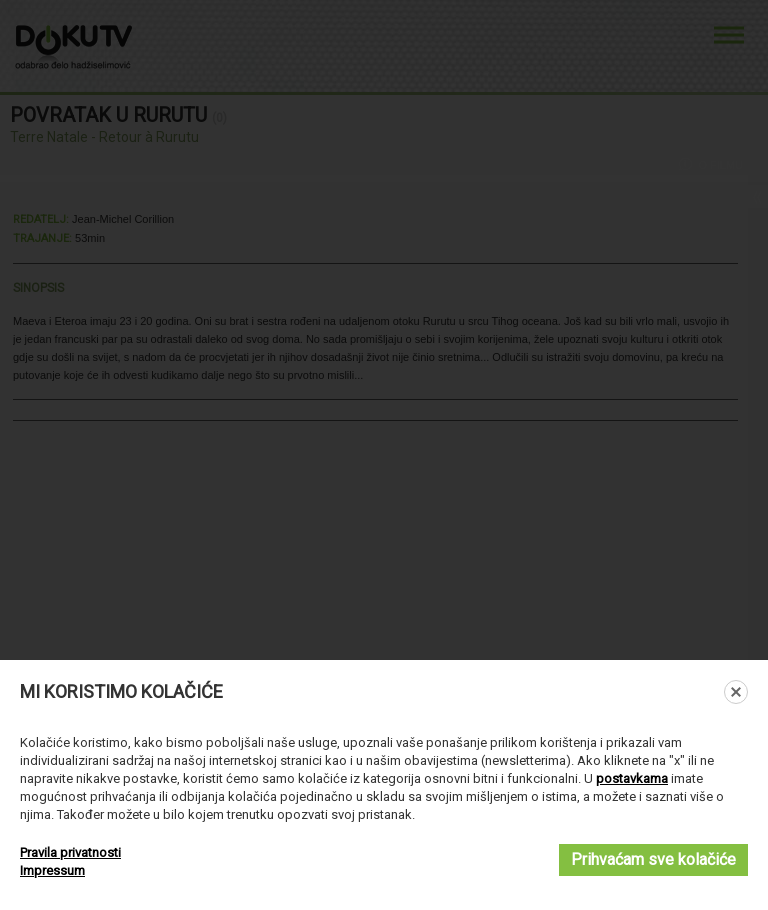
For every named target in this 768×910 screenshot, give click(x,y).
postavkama (632, 778)
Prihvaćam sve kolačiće (653, 859)
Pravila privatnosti (70, 852)
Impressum (52, 870)
